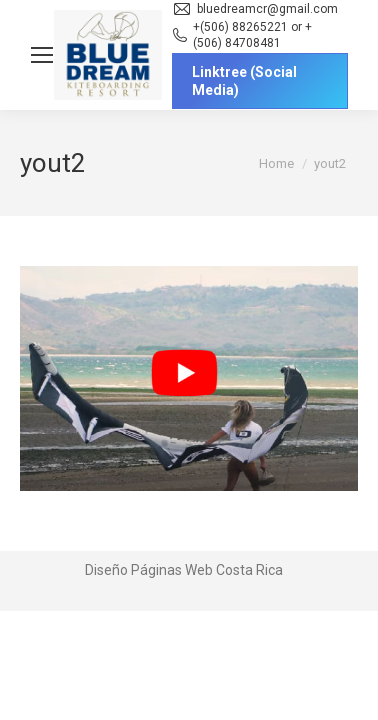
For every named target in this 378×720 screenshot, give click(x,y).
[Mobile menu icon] (42, 55)
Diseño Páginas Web (149, 570)
